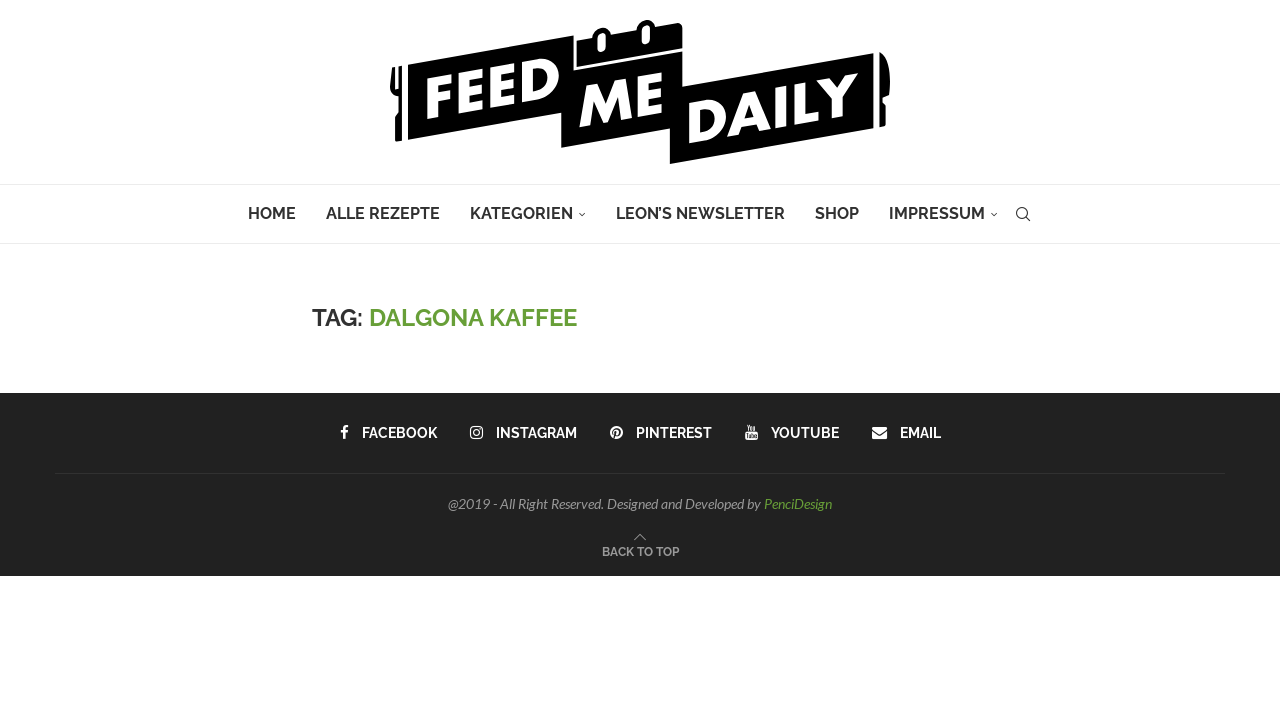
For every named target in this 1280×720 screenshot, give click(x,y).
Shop (837, 213)
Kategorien (521, 213)
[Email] (904, 433)
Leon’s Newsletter (700, 213)
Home (272, 213)
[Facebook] (390, 433)
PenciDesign (798, 503)
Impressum (937, 213)
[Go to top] (640, 550)
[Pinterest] (660, 433)
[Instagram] (524, 433)
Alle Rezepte (383, 213)
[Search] (1023, 214)
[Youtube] (790, 433)
